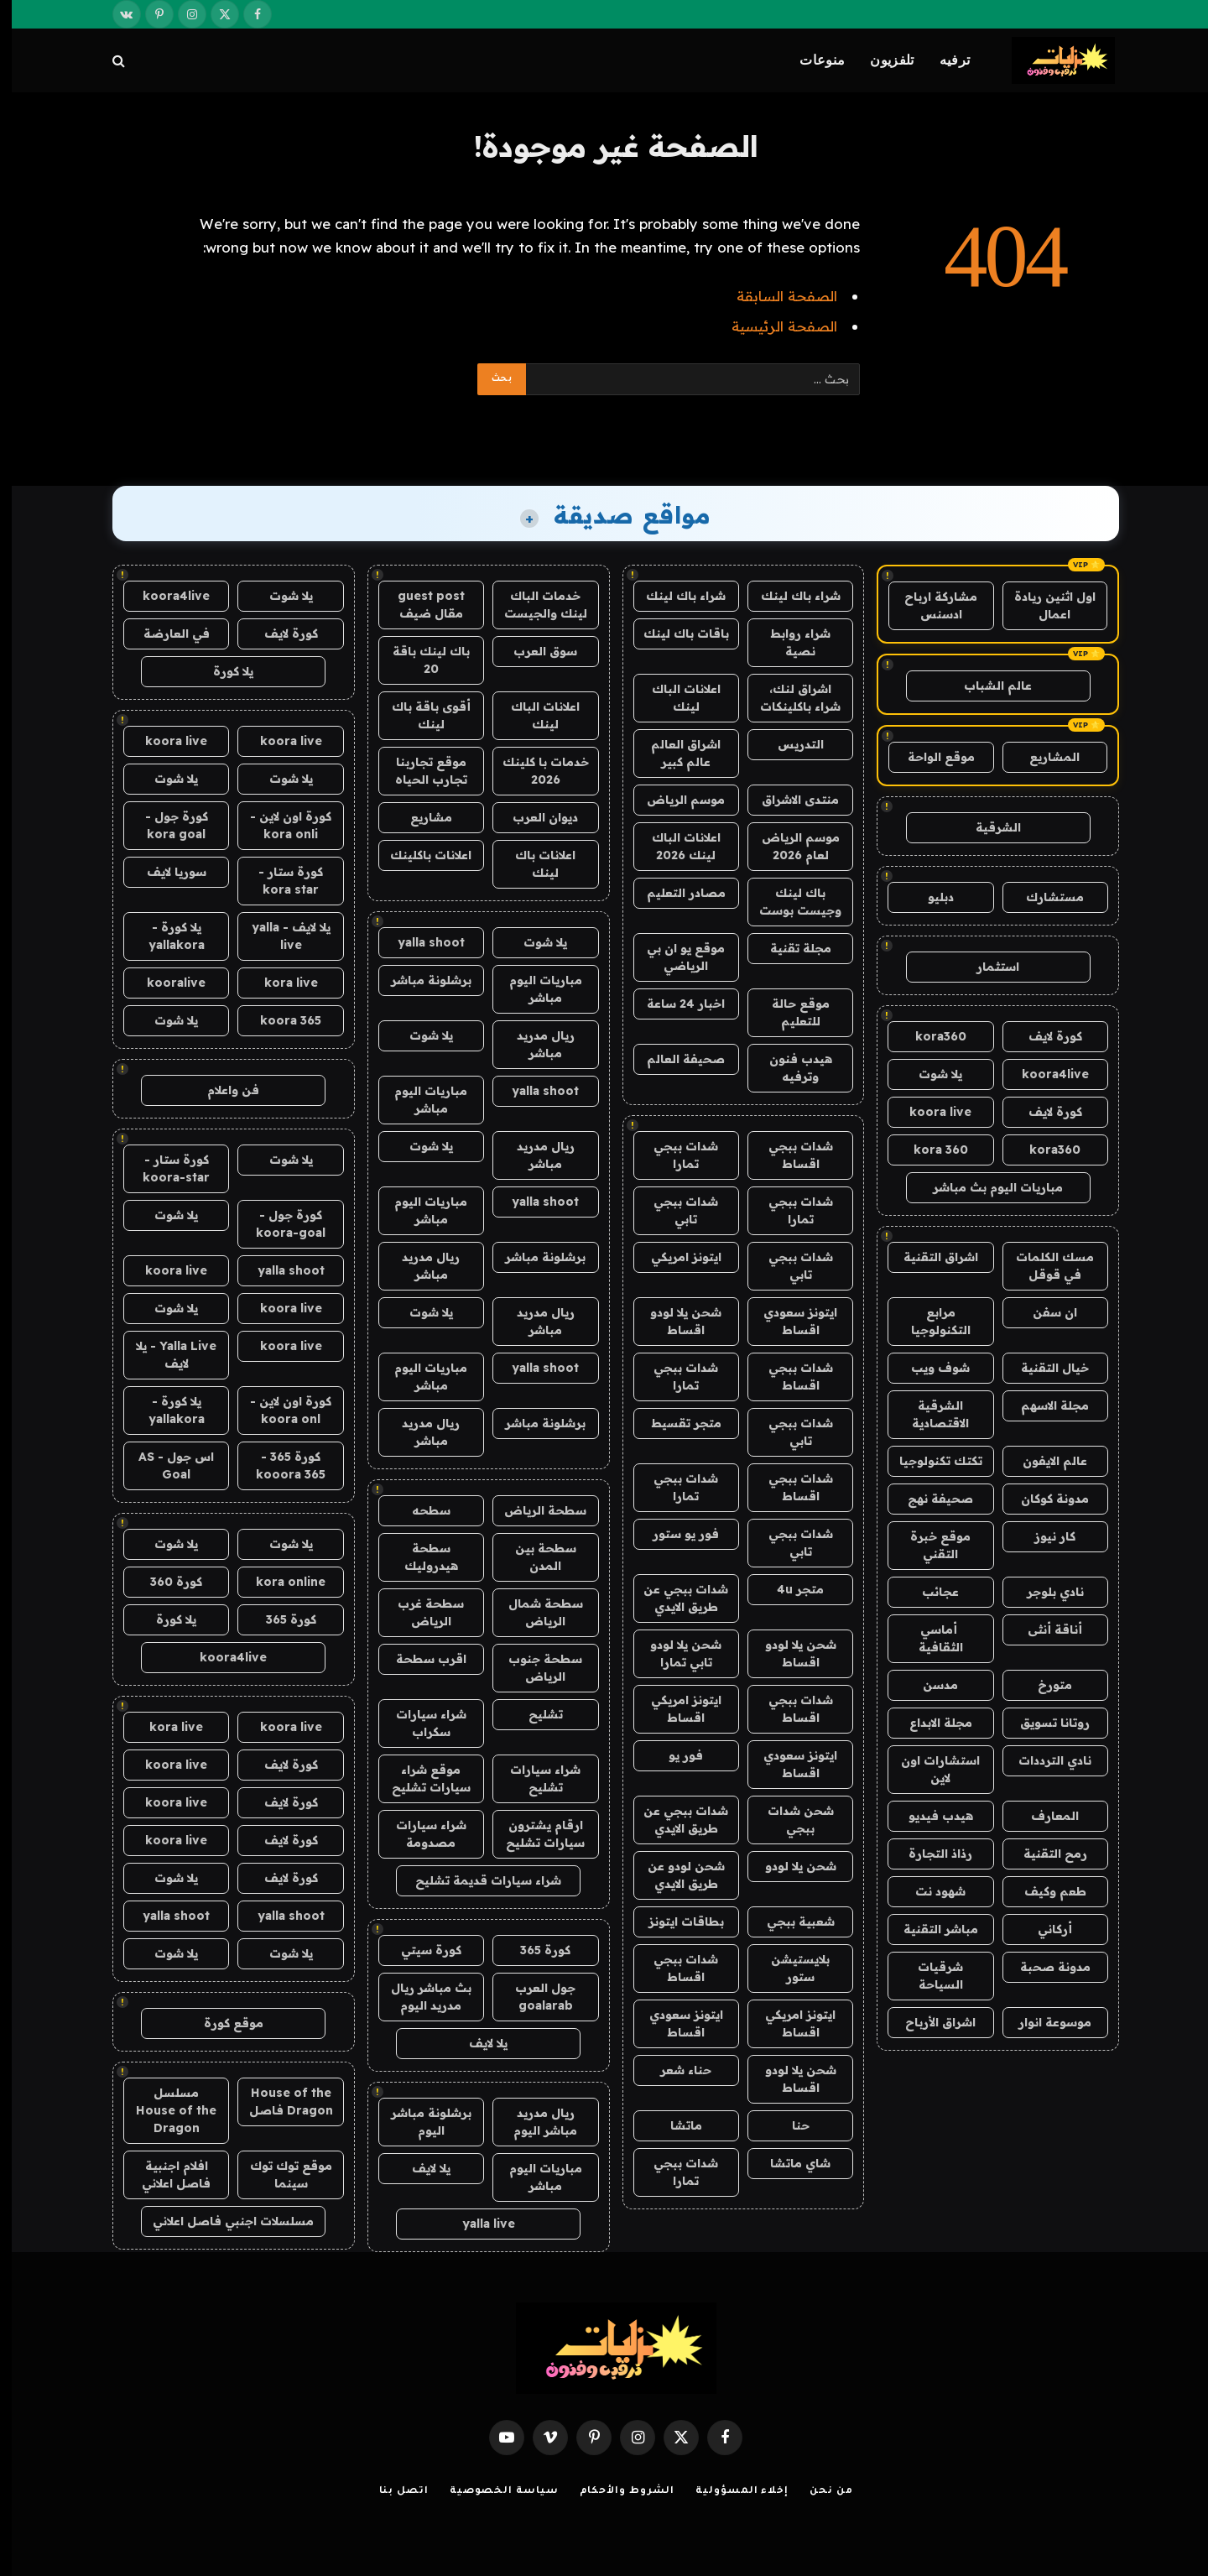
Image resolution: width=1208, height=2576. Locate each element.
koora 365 (279, 1020)
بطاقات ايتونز (674, 1921)
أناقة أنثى (1043, 1629)
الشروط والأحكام (616, 2491)
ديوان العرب (533, 817)
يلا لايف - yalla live (279, 936)
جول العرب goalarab (533, 1996)
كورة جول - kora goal (164, 825)
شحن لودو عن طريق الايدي (674, 1875)
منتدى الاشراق (788, 799)
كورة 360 (164, 1581)
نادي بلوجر (1043, 1591)
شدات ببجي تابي (674, 1210)
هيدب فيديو (929, 1815)
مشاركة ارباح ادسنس (929, 605)
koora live (929, 1111)
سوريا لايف (165, 871)
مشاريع (419, 817)
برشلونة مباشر (419, 980)
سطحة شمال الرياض (534, 1612)
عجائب (928, 1591)
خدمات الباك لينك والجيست (533, 604)
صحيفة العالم (674, 1058)
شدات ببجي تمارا (674, 1155)
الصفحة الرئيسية (772, 326)
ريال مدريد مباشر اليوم (533, 2121)
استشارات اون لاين (928, 1769)
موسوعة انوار (1043, 2022)
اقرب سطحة (419, 1658)
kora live (279, 982)
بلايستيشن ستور (788, 1968)
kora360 (929, 1036)
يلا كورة (221, 671)
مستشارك (1043, 897)
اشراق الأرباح (928, 2022)
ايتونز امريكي (674, 1257)
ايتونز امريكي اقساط (674, 1708)
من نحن (819, 2491)
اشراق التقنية (929, 1257)
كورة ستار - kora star (279, 880)
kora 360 (929, 1149)
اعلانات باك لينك (533, 863)
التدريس (789, 744)
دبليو (929, 897)
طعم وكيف (1044, 1891)
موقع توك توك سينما (279, 2174)
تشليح (534, 1714)
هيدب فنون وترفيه (789, 1067)
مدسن (928, 1684)
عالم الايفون (1043, 1460)
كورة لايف (1043, 1036)
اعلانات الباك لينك (674, 697)
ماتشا (674, 2125)
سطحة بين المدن (534, 1557)
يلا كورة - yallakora (165, 936)
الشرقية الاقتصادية (928, 1414)
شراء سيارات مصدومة (419, 1833)
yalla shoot (419, 942)
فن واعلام (221, 1090)
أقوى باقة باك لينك (419, 715)
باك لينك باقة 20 (419, 660)
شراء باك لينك (789, 595)
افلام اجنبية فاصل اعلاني (164, 2174)
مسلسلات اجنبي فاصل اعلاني (221, 2221)
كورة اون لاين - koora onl (279, 1410)
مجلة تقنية (789, 948)
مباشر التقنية (929, 1929)
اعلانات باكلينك (419, 855)
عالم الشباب (986, 685)
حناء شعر (674, 2070)
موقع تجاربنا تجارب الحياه (419, 770)
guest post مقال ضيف (419, 604)
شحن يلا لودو (789, 1866)
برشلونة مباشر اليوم (419, 2121)
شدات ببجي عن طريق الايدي (674, 1598)
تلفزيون (880, 59)
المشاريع (1043, 756)
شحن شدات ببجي (789, 1819)
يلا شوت (928, 1074)
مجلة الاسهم (1043, 1405)
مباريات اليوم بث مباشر (986, 1187)
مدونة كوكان (1043, 1498)
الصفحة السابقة (775, 296)
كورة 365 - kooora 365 (279, 1465)
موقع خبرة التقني (928, 1545)
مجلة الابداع (929, 1722)
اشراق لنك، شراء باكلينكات (788, 697)
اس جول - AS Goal (164, 1465)
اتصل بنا (392, 2491)
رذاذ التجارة (929, 1853)
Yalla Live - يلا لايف (164, 1354)
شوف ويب (928, 1367)
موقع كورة (222, 2023)
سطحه (419, 1510)
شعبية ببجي (789, 1921)
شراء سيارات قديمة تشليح (476, 1880)
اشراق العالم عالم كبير (674, 753)
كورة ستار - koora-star (164, 1168)
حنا (789, 2125)
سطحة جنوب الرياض (533, 1667)
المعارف (1043, 1815)
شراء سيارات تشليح (533, 1778)
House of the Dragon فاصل (279, 2101)
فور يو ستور (674, 1533)
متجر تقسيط (674, 1423)
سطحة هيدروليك (419, 1557)
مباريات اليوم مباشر (533, 989)
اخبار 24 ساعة (674, 1003)
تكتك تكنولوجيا (929, 1460)
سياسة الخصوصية (492, 2491)
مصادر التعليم (674, 892)
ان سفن (1043, 1312)
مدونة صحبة (1043, 1966)
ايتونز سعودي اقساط (788, 1321)
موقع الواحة (929, 756)
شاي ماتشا (788, 2163)
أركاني (1043, 1929)
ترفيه (943, 59)
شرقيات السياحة (928, 1975)
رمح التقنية (1043, 1853)
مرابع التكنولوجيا (929, 1321)
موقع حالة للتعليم (789, 1012)
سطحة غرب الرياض (419, 1612)
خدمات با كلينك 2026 (534, 770)
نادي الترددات (1043, 1760)
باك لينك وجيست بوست (788, 901)
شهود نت (928, 1891)
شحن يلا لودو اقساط (674, 1321)
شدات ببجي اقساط (789, 1155)
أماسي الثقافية (929, 1638)
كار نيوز (1043, 1536)
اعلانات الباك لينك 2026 (674, 846)
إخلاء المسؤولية (730, 2491)
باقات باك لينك (674, 633)
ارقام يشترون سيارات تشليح (533, 1833)
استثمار (986, 966)
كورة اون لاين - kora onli (279, 825)
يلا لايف (476, 2043)
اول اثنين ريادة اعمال (1043, 605)
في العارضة (165, 633)
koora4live (1043, 1074)
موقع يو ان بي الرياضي (674, 957)
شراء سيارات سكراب (419, 1723)
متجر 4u (788, 1589)
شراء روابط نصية (788, 642)
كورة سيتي (419, 1950)
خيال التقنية (1043, 1367)
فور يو (674, 1755)
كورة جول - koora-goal (279, 1223)
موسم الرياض (674, 799)
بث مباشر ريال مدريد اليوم (419, 1996)
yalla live (476, 2223)
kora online (279, 1581)
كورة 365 (533, 1950)
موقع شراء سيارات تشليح (419, 1778)
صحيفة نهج (928, 1498)
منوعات (810, 59)
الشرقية (986, 827)
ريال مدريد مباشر (534, 1044)
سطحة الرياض (533, 1510)
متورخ (1043, 1684)
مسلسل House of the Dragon (164, 2110)
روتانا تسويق (1043, 1722)
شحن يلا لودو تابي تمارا (674, 1653)
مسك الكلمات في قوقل (1043, 1265)
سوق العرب (533, 651)
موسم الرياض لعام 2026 (789, 846)
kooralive (164, 982)
